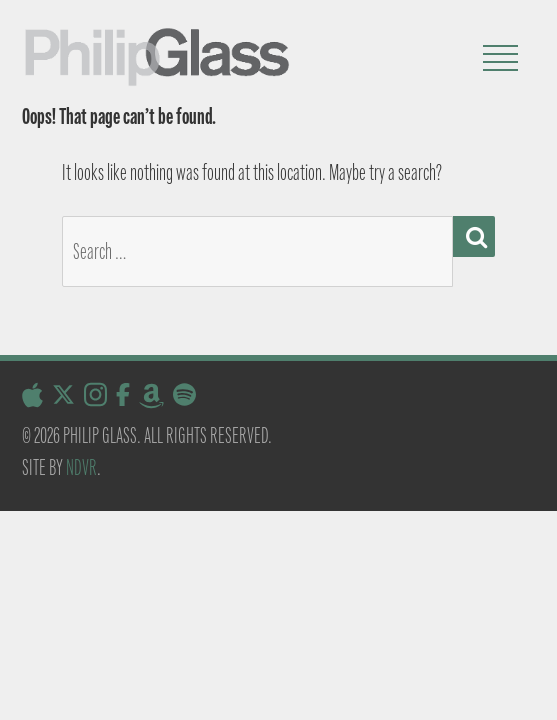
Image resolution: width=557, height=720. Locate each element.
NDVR (81, 467)
